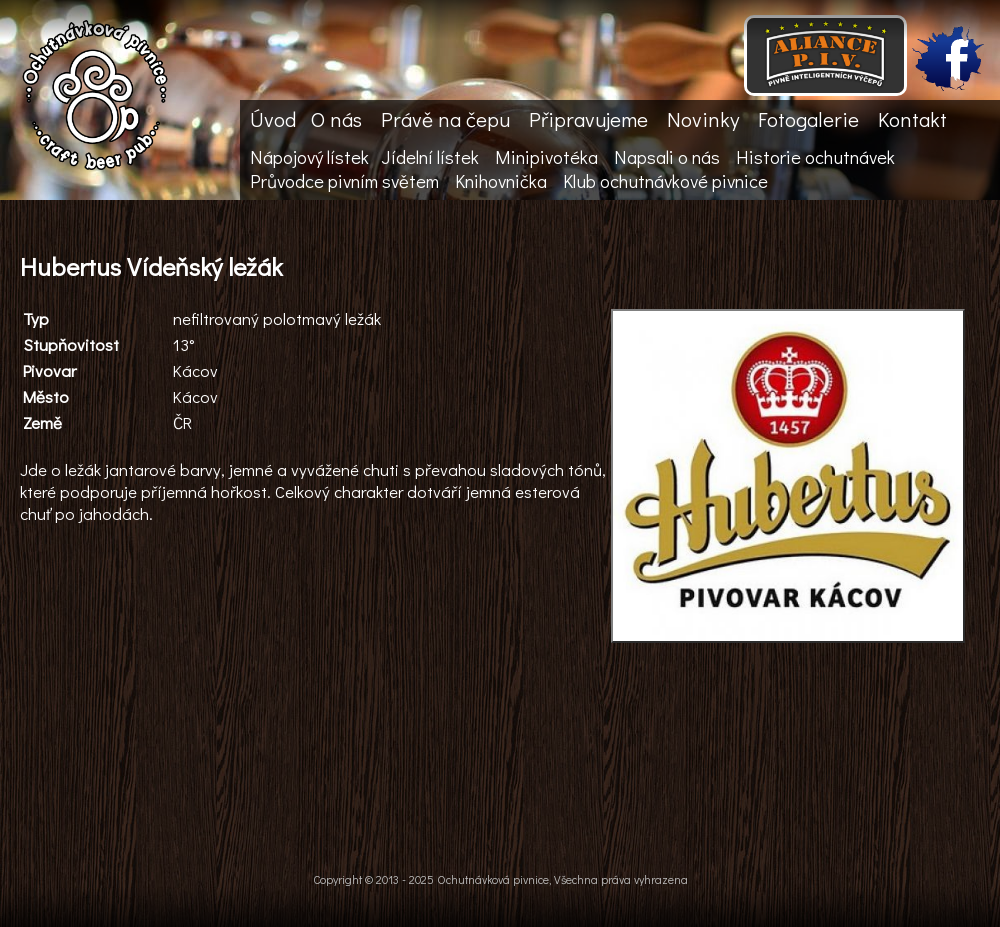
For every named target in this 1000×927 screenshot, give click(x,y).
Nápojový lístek (309, 157)
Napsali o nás (667, 157)
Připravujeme (588, 119)
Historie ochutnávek (815, 157)
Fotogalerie (808, 119)
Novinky (703, 119)
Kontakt (912, 119)
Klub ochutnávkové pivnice (665, 181)
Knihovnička (501, 181)
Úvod (273, 119)
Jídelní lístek (430, 157)
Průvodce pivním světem (344, 181)
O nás (336, 119)
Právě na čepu (445, 119)
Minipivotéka (546, 157)
